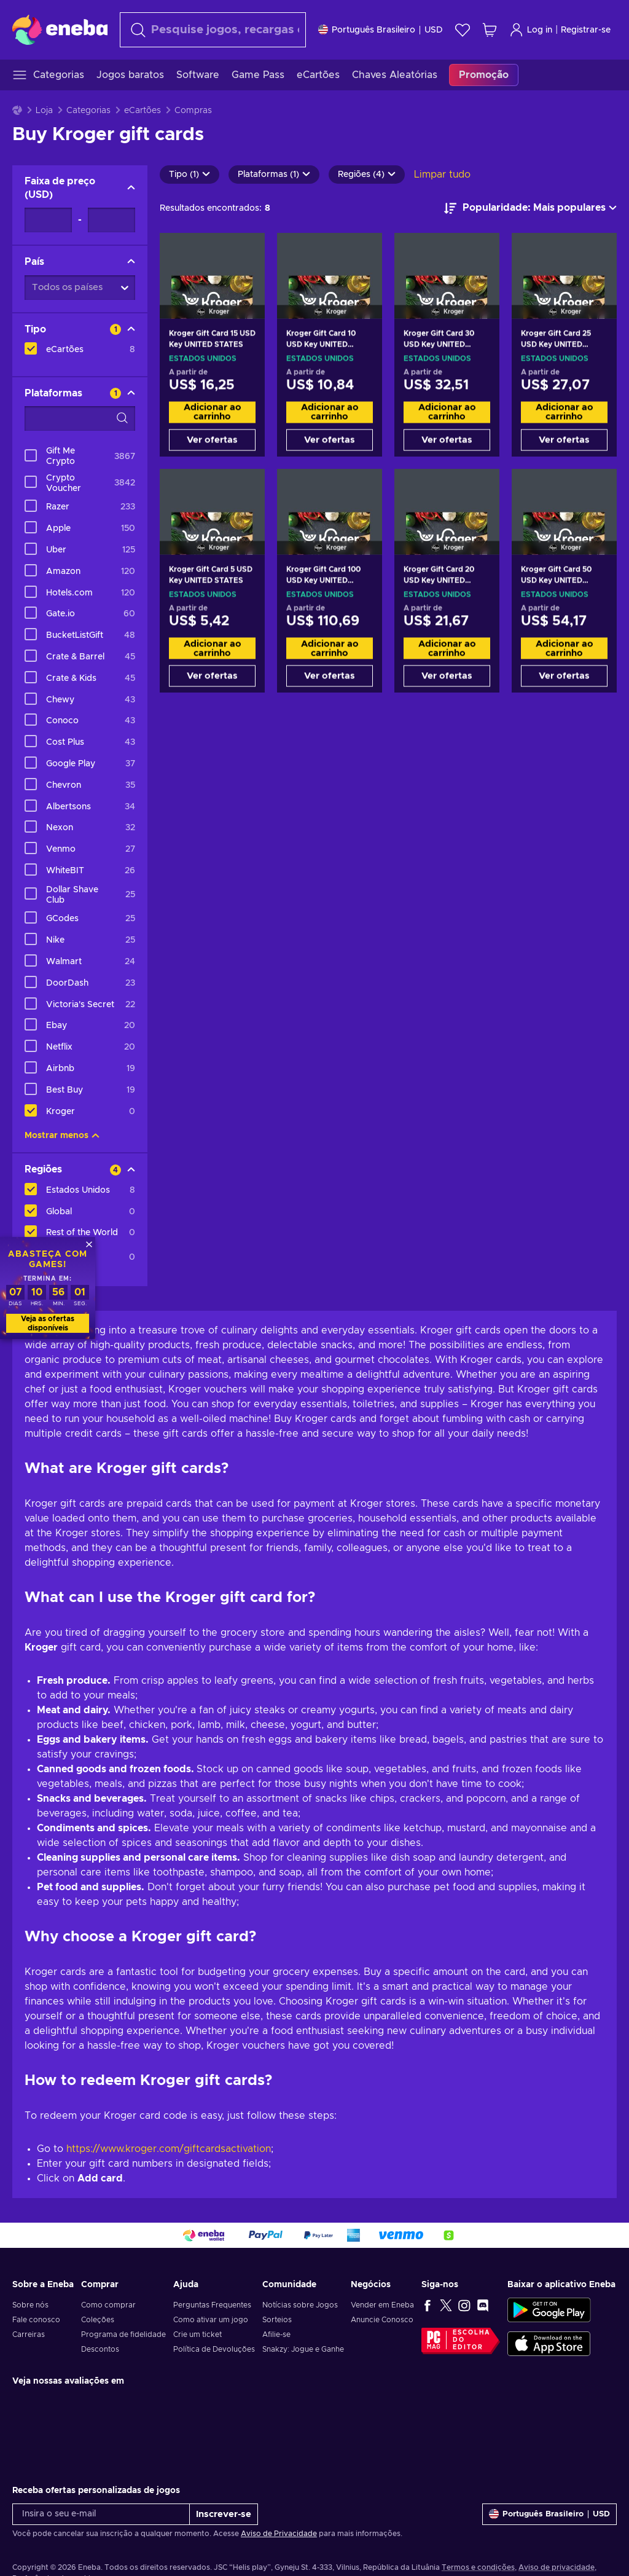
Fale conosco (36, 2319)
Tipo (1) (189, 174)
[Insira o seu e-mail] (101, 2514)
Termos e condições (478, 2567)
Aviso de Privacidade (279, 2533)
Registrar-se (586, 30)
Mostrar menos (62, 1135)
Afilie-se (276, 2334)
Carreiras (28, 2334)
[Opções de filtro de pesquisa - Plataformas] (80, 418)
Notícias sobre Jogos (300, 2305)
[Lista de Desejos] (462, 29)
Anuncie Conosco (382, 2319)
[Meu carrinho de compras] (489, 29)
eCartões (142, 110)
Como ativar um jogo (210, 2319)
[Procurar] (213, 30)
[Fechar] (89, 1244)
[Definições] (380, 30)
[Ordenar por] (530, 208)
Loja (44, 110)
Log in (530, 29)
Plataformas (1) (274, 174)
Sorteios (277, 2319)
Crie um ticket (197, 2334)
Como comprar (108, 2305)
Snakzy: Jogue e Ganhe (303, 2349)
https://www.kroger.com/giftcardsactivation (168, 2149)
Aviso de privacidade (556, 2567)
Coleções (97, 2319)
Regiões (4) (367, 174)
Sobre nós (30, 2305)
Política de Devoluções (214, 2349)
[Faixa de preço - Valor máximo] (111, 220)
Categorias (88, 110)
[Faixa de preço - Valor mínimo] (48, 220)
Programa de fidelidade (123, 2334)
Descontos (100, 2349)
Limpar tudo (442, 174)
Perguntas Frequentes (212, 2305)
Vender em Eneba (382, 2305)
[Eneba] (59, 29)
